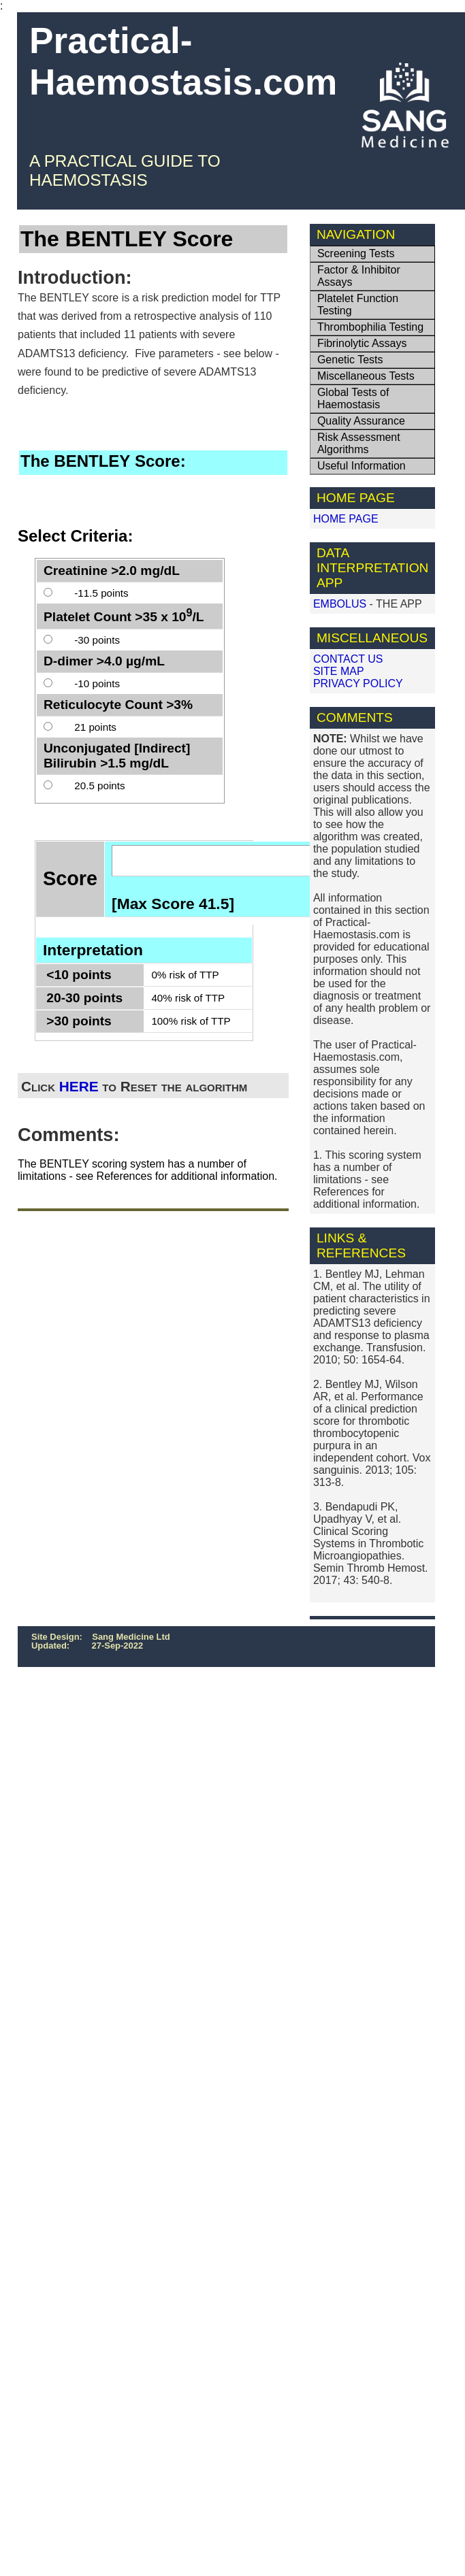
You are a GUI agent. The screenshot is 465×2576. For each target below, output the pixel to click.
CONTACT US (348, 659)
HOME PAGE (346, 519)
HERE (79, 1086)
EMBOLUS (339, 604)
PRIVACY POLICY (358, 683)
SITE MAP (338, 671)
